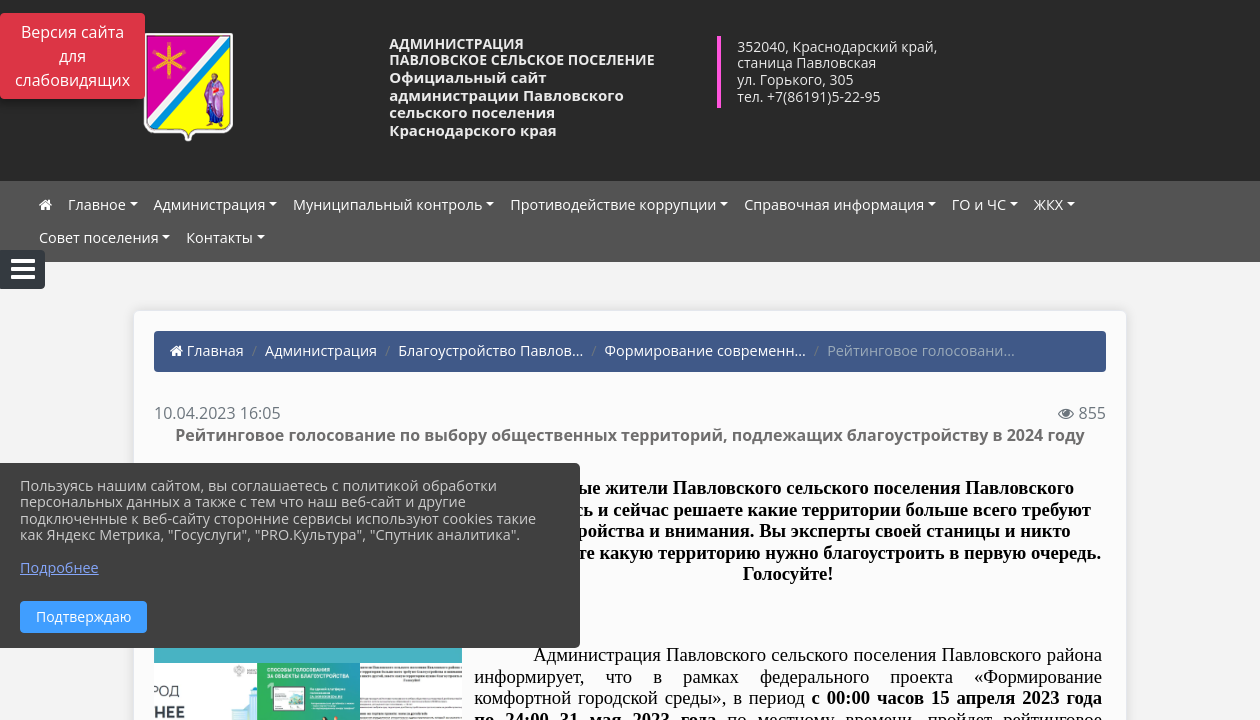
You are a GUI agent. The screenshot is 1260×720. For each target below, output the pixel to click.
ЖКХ (1048, 204)
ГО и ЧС (979, 204)
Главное (97, 204)
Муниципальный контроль (387, 204)
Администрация (210, 204)
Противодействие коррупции (613, 204)
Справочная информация (834, 204)
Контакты (219, 237)
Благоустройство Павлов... (490, 350)
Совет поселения (99, 237)
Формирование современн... (705, 350)
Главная (207, 350)
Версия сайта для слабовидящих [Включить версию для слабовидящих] (72, 56)
